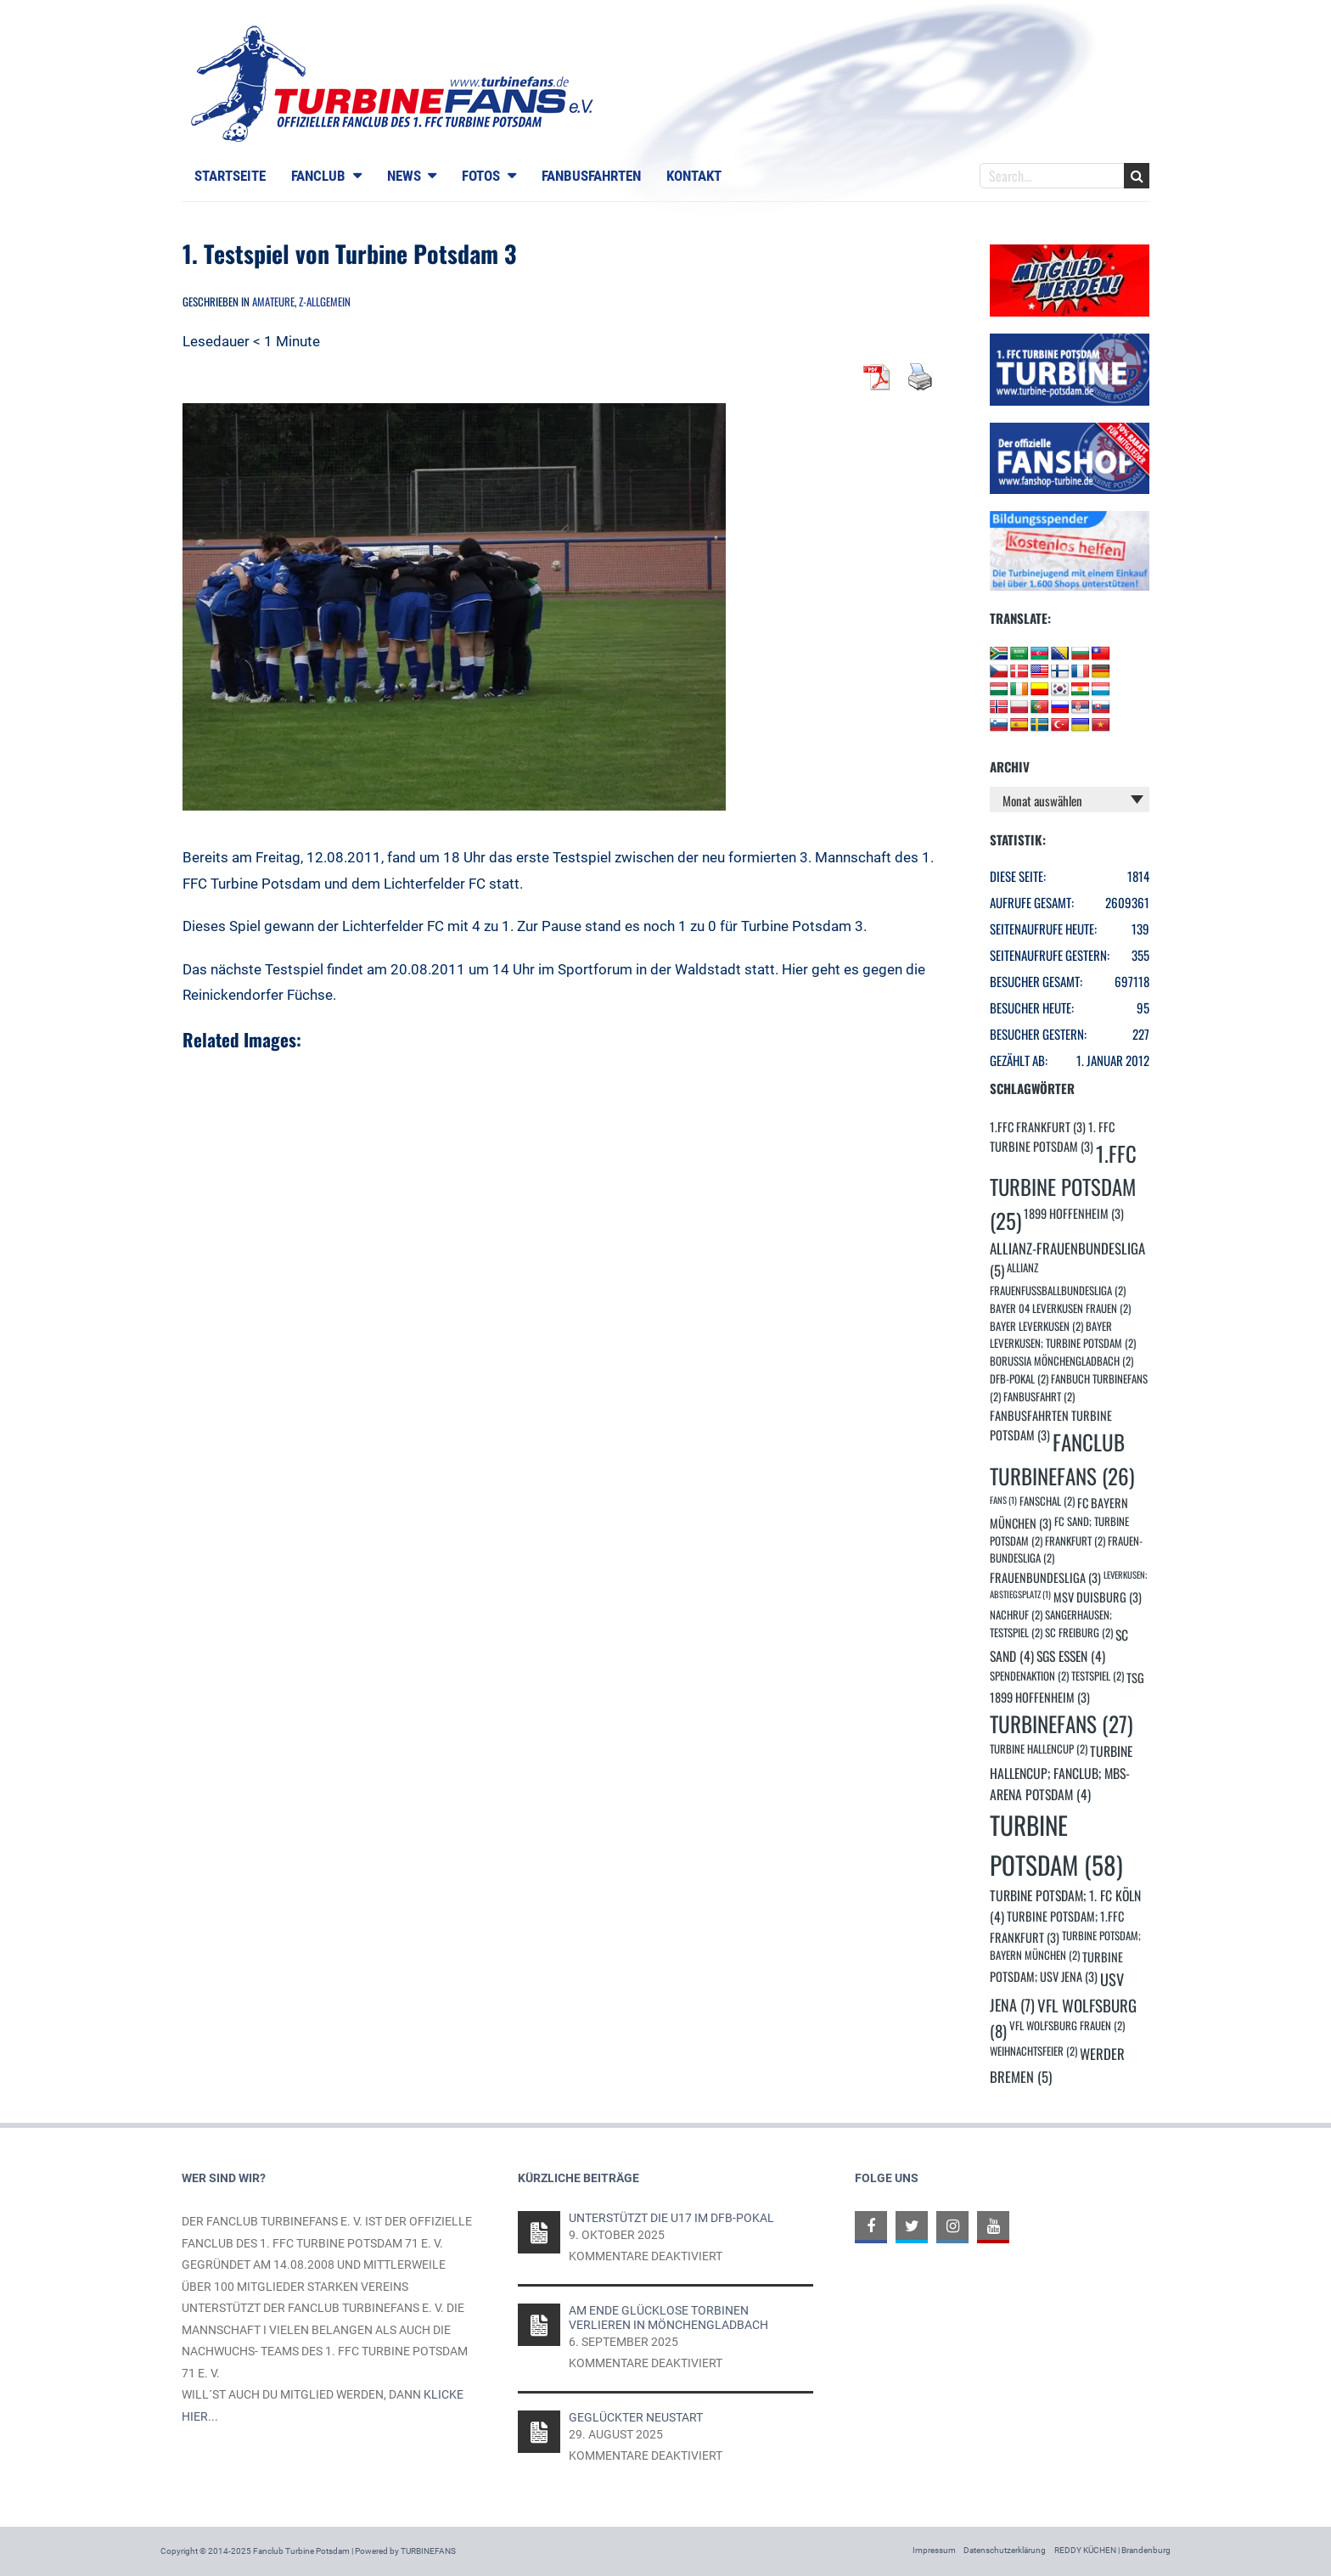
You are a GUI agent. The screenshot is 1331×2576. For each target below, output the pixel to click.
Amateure (273, 301)
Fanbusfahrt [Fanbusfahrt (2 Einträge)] (1039, 1397)
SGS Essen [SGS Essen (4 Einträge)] (1070, 1656)
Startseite (230, 175)
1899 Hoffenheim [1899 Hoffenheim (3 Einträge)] (1074, 1213)
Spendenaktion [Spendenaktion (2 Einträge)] (1029, 1676)
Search (1137, 175)
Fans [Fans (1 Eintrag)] (1003, 1500)
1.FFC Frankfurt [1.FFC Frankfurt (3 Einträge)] (1038, 1127)
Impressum (934, 2550)
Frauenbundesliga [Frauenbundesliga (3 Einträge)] (1045, 1577)
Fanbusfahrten (591, 175)
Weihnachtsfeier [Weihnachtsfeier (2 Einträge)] (1033, 2051)
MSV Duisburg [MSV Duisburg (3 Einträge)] (1097, 1597)
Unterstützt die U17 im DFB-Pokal (671, 2218)
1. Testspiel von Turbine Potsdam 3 (349, 253)
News (404, 175)
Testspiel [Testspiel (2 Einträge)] (1097, 1676)
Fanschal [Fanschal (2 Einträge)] (1047, 1501)
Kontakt (694, 175)
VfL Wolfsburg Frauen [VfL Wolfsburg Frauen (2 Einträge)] (1067, 2026)
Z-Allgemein (325, 301)
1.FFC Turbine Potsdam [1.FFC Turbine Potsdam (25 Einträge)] (1063, 1186)
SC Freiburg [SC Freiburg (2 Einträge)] (1079, 1633)
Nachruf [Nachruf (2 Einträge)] (1016, 1615)
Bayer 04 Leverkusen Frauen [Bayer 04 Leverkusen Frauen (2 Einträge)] (1060, 1308)
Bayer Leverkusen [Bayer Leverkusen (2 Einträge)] (1036, 1326)
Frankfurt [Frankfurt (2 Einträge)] (1075, 1541)
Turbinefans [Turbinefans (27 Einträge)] (1061, 1723)
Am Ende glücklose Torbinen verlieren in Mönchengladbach (668, 2317)
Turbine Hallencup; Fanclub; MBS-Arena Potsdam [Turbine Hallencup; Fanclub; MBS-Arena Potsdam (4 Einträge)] (1061, 1772)
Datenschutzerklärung (1004, 2550)
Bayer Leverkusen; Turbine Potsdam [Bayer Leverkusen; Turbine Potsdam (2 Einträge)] (1063, 1335)
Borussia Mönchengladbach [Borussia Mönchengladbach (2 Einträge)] (1061, 1361)
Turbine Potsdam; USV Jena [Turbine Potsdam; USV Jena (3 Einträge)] (1056, 1966)
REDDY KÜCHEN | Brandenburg (1112, 2550)
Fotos (481, 175)
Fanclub (318, 175)
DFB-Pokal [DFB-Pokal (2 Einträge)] (1019, 1379)
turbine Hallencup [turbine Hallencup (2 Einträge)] (1038, 1749)
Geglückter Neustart (636, 2417)
